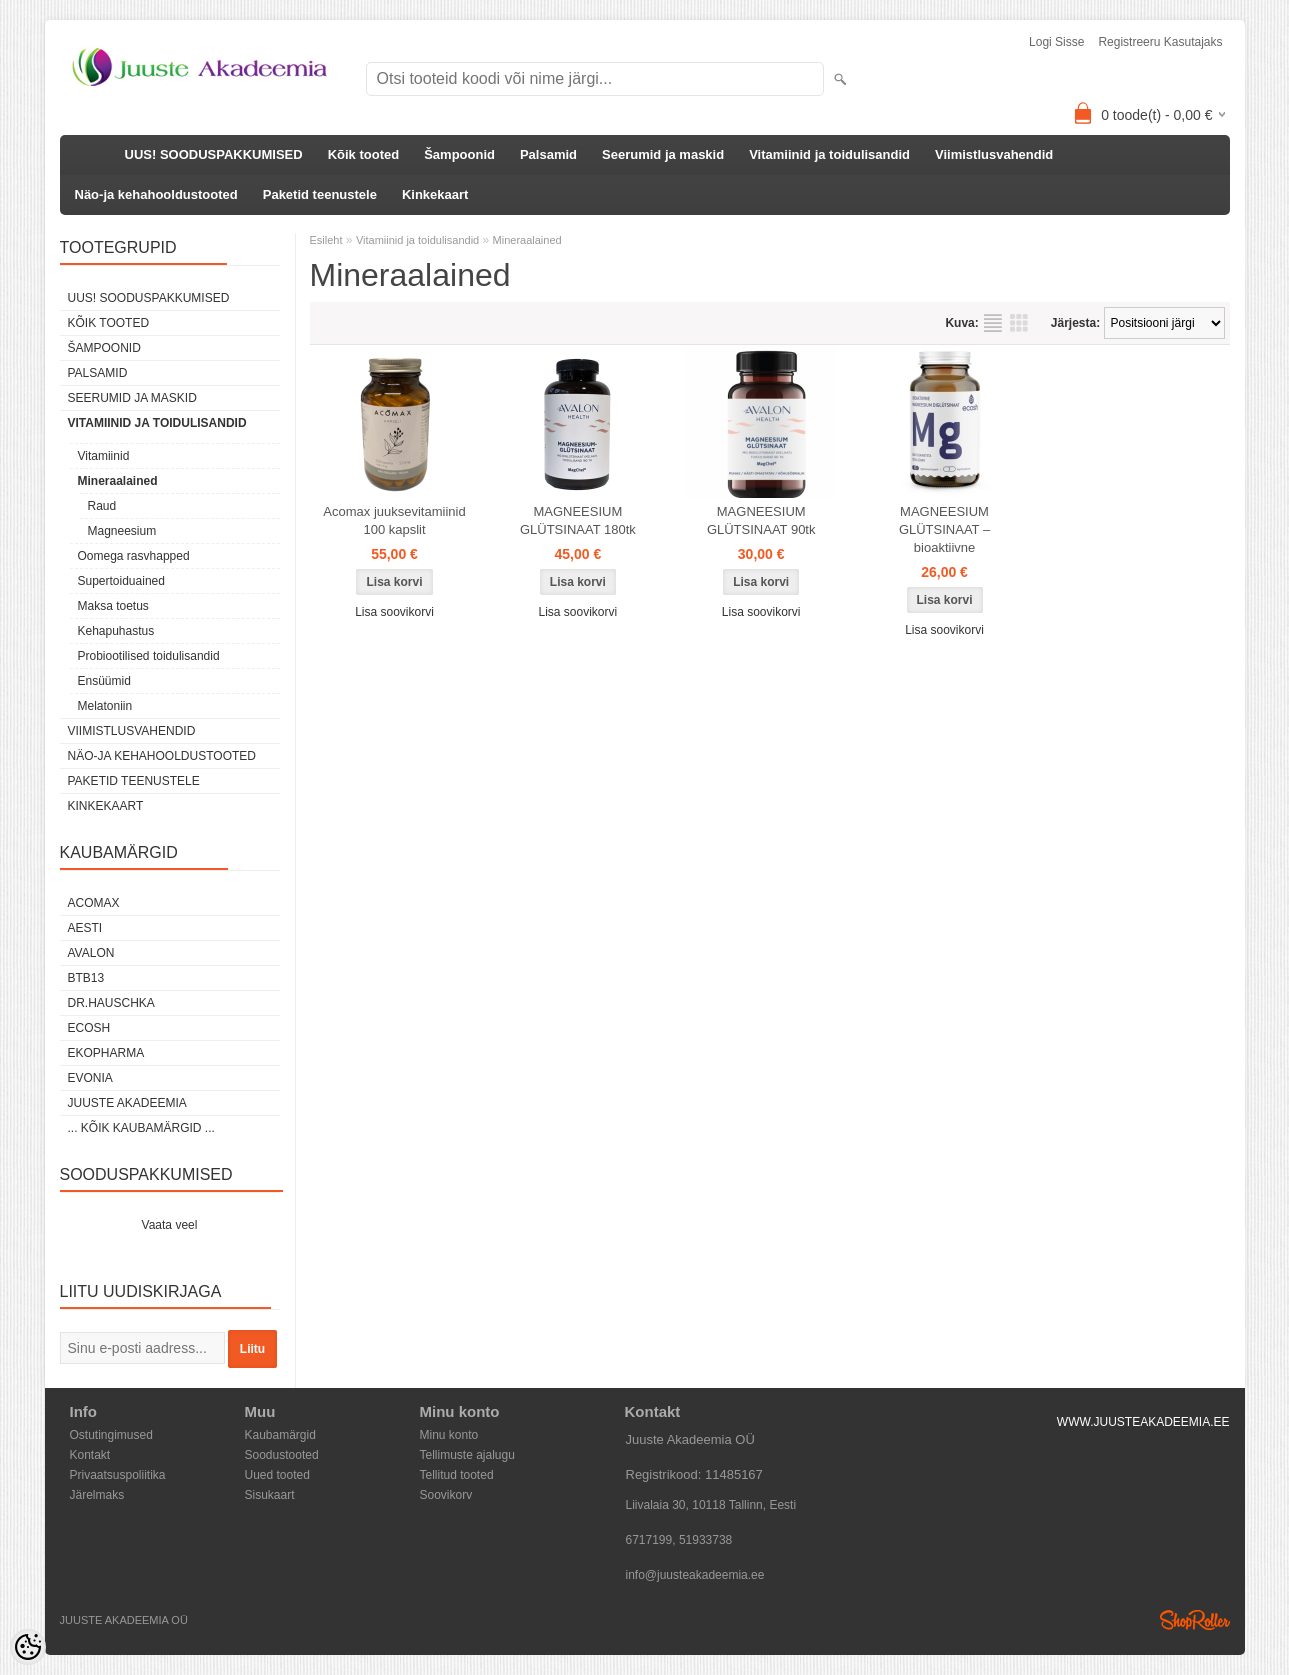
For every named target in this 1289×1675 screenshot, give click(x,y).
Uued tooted (277, 1475)
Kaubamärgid (280, 1435)
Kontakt (90, 1455)
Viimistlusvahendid (994, 154)
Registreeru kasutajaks (1160, 42)
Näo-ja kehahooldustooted (156, 194)
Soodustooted (282, 1455)
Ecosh (89, 1028)
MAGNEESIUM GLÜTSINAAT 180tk (578, 520)
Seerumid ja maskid (663, 154)
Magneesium (122, 531)
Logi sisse (1056, 42)
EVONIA (90, 1078)
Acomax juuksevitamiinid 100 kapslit (394, 520)
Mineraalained (118, 481)
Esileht (326, 240)
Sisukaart (270, 1495)
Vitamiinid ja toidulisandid (829, 154)
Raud (102, 506)
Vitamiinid (104, 456)
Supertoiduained (121, 581)
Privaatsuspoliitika (118, 1475)
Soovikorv (446, 1495)
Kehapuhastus (116, 631)
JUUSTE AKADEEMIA (127, 1103)
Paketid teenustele (320, 194)
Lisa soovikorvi (394, 612)
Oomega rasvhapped (134, 556)
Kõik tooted (364, 154)
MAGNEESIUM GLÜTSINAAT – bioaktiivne (944, 529)
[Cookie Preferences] (28, 1647)
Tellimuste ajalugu (467, 1455)
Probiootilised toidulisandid (149, 656)
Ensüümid (104, 681)
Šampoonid (459, 154)
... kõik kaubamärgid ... (141, 1128)
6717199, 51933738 (679, 1540)
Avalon (91, 953)
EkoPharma (106, 1053)
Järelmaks (97, 1495)
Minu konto (449, 1435)
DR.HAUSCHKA (111, 1003)
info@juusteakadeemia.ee (695, 1575)
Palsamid (548, 154)
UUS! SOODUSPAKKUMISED (214, 154)
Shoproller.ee (1195, 1620)
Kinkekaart (435, 194)
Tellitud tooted (457, 1475)
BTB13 (86, 978)
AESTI (85, 928)
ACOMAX (94, 903)
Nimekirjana (993, 323)
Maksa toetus (113, 606)
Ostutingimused (111, 1435)
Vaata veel (170, 1225)
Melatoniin (105, 706)
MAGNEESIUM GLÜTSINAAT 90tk (761, 520)
